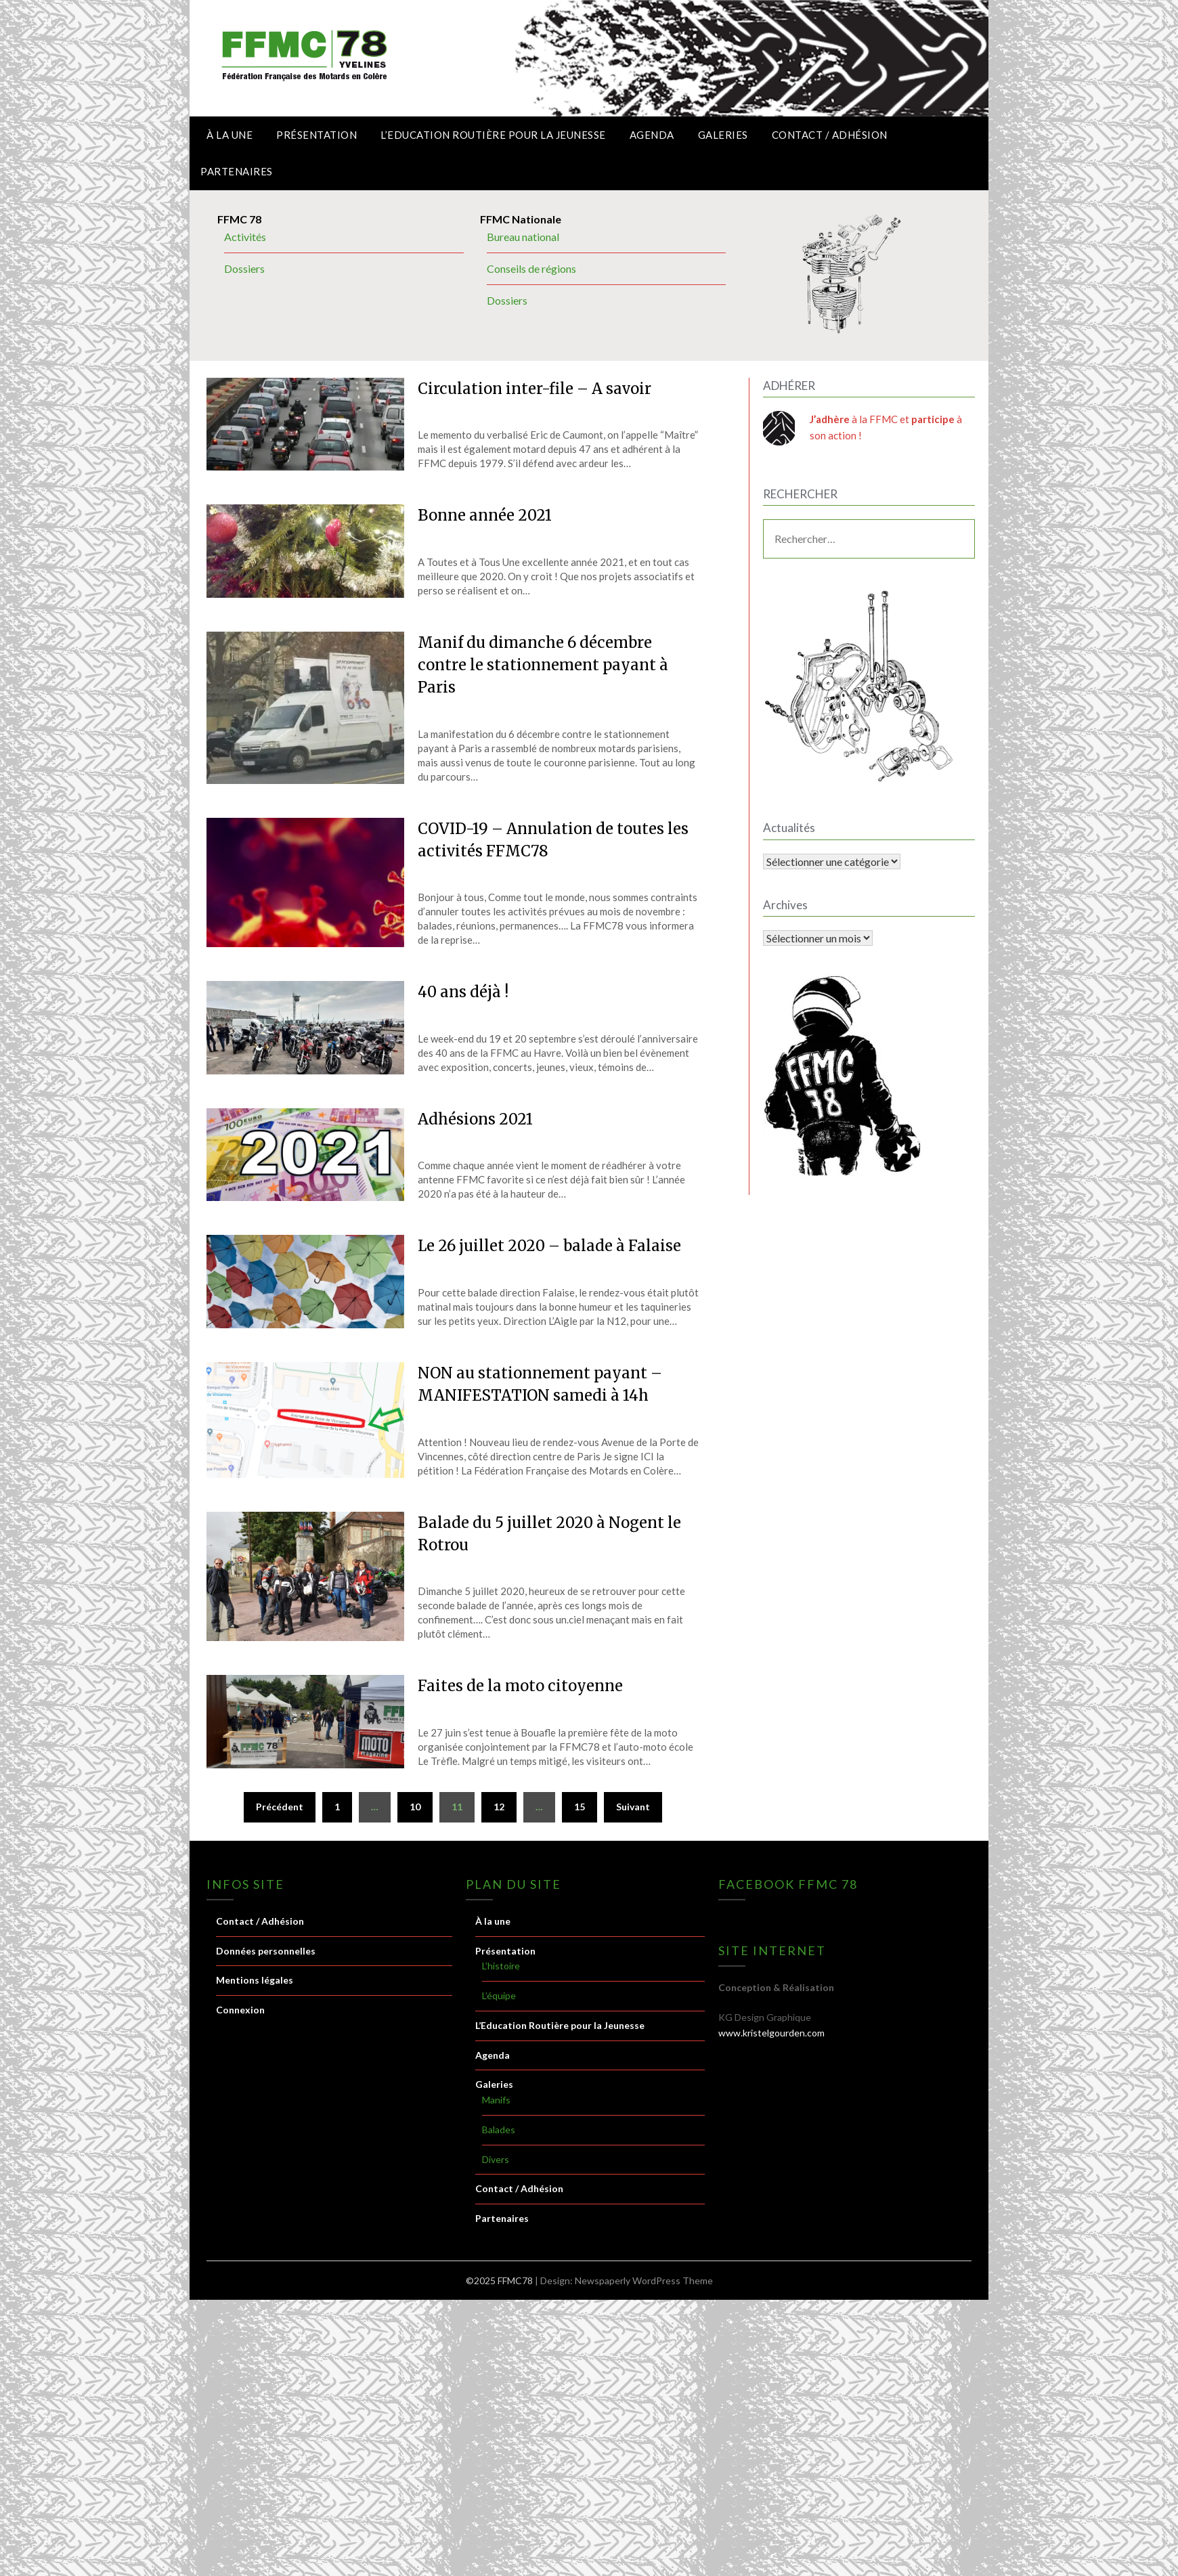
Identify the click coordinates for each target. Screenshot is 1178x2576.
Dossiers (244, 268)
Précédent (279, 1806)
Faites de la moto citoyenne (520, 1685)
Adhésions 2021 (475, 1119)
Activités (245, 236)
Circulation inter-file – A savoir (534, 388)
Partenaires (236, 171)
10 (415, 1806)
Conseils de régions (531, 268)
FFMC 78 (239, 219)
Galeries (723, 135)
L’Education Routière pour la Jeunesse (493, 135)
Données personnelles (265, 1951)
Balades (498, 2129)
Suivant (633, 1806)
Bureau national (523, 236)
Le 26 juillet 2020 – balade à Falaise (549, 1245)
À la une (229, 135)
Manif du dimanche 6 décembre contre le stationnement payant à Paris (543, 665)
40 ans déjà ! (463, 991)
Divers (495, 2159)
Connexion (240, 2009)
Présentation (316, 135)
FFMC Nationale (520, 219)
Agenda (652, 135)
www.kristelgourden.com (771, 2032)
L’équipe (499, 1995)
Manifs (496, 2099)
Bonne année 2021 (485, 515)
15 (579, 1806)
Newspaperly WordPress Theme (644, 2280)
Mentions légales (254, 1980)
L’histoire (501, 1965)
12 (499, 1806)
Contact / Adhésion (830, 135)
